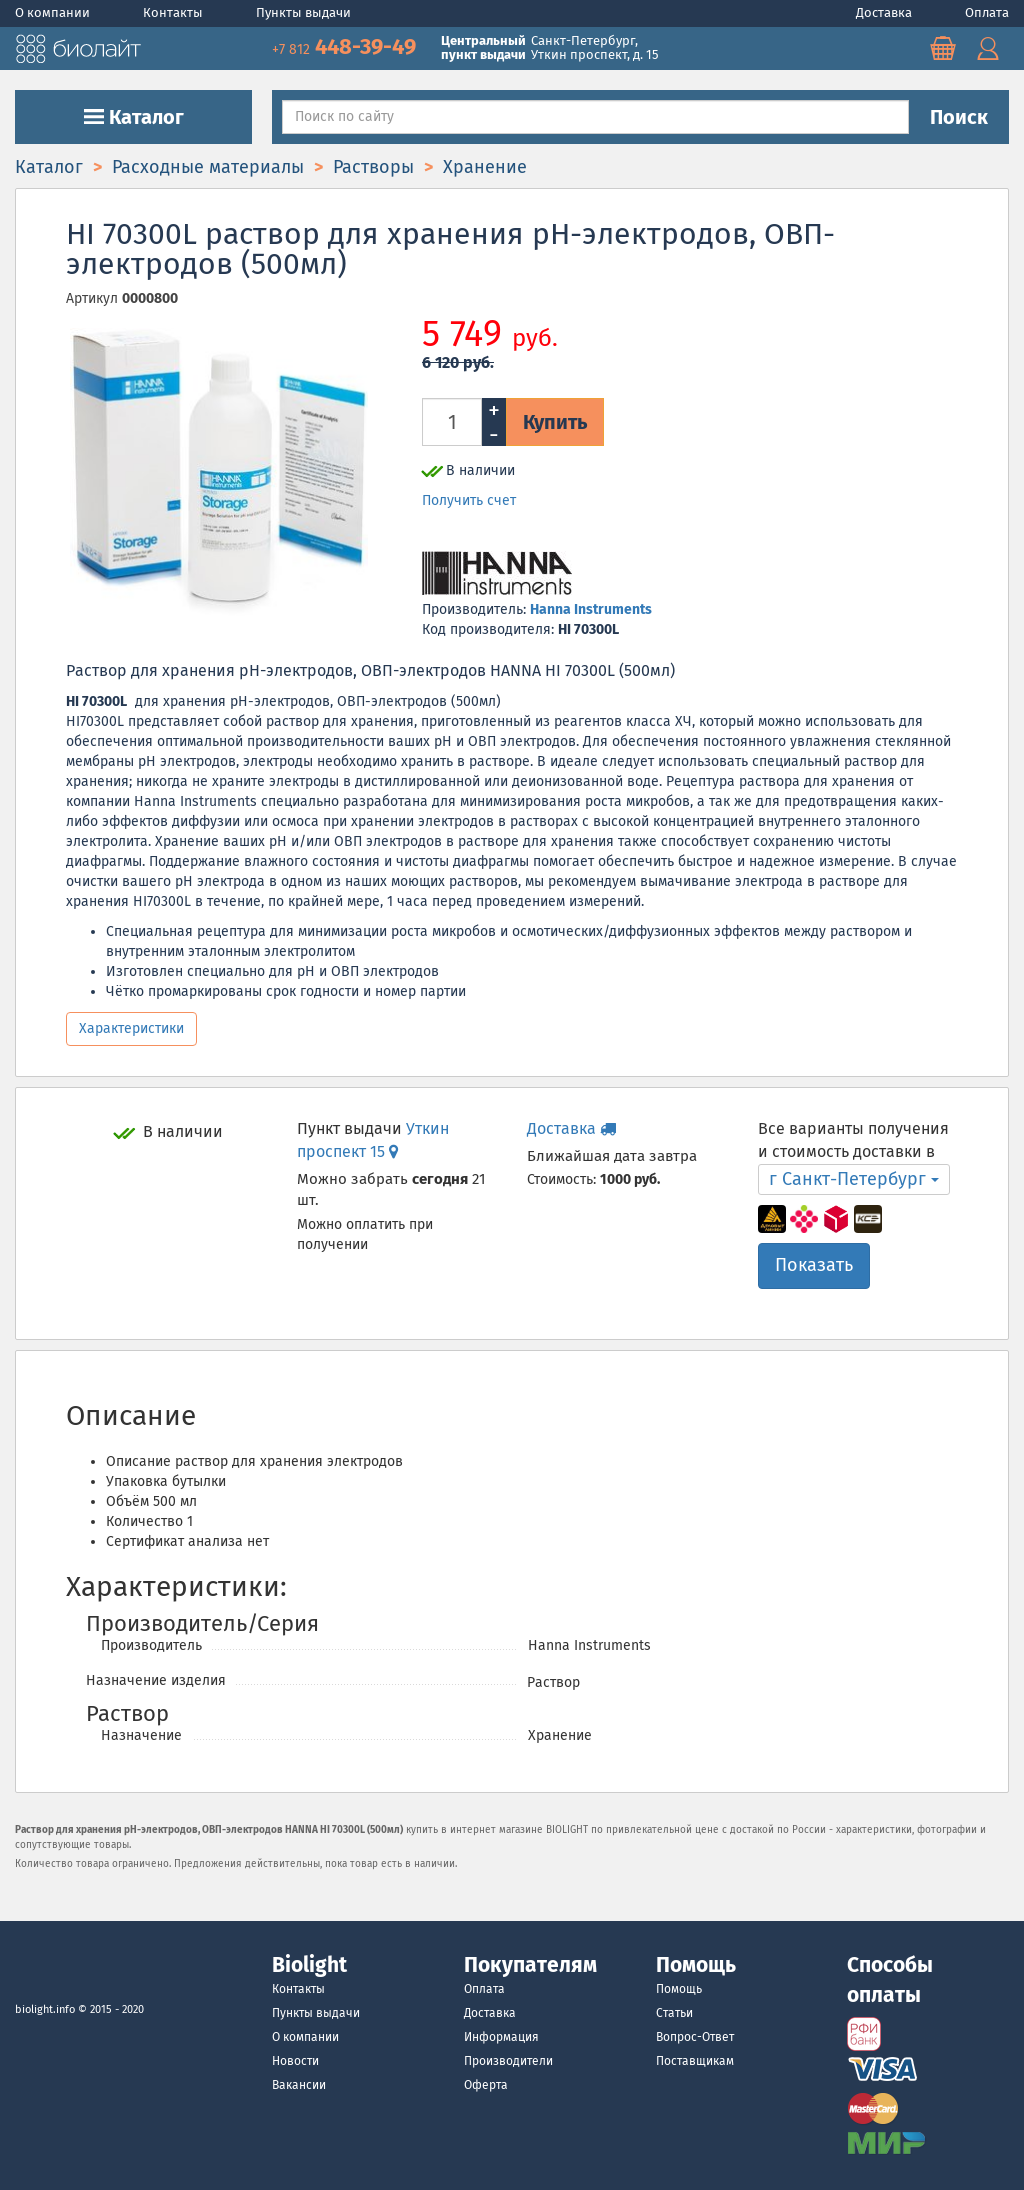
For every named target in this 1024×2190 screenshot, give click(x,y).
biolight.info (45, 2009)
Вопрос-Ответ (695, 2037)
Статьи (674, 2013)
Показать (814, 1265)
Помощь (679, 1989)
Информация (501, 2037)
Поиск (959, 117)
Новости (295, 2061)
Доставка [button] (571, 1128)
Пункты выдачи (303, 12)
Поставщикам (695, 2061)
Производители (508, 2061)
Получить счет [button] (469, 500)
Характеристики (131, 1028)
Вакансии (299, 2085)
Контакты (174, 12)
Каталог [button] (134, 117)
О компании (54, 12)
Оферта (486, 2085)
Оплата (987, 12)
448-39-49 (346, 46)
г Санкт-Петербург (854, 1179)
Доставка (885, 12)
